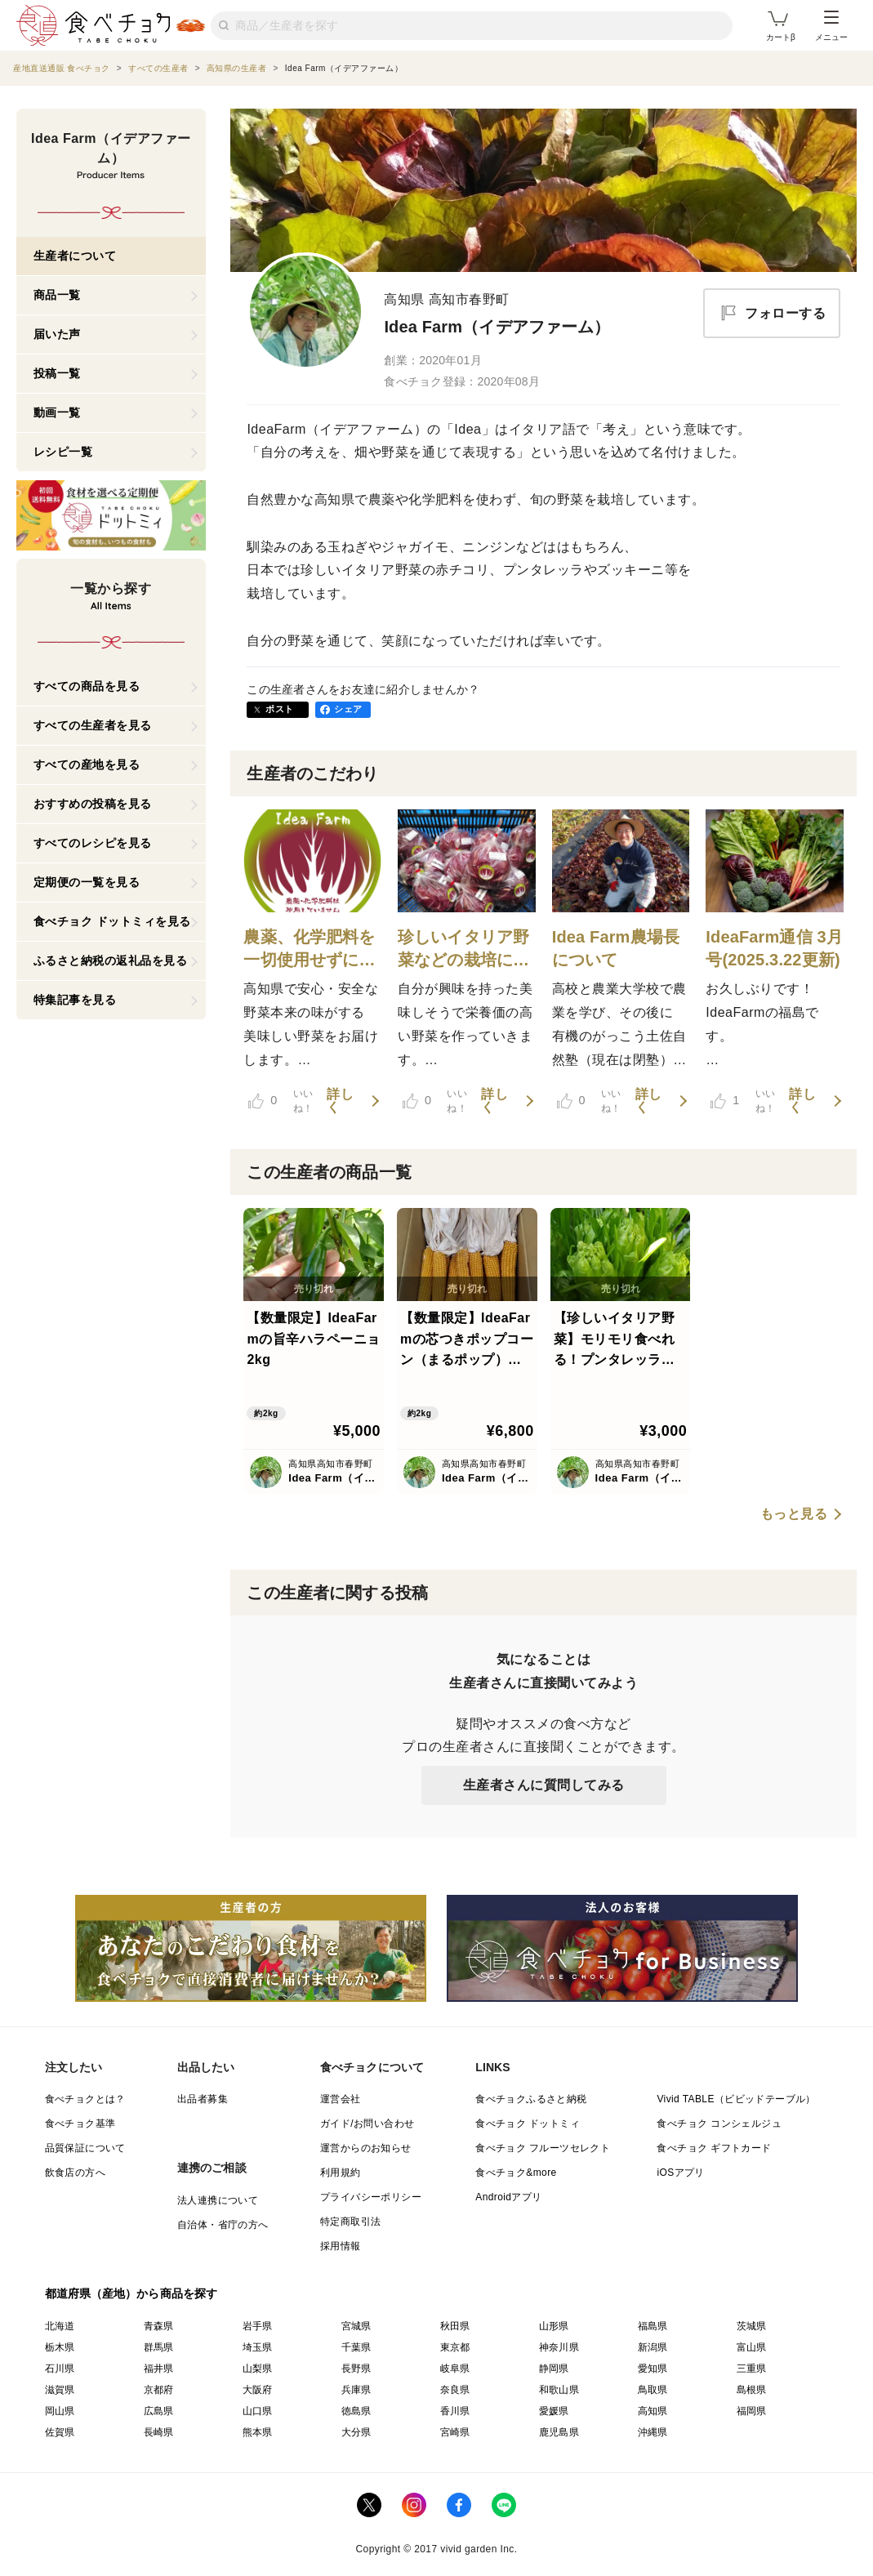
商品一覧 (57, 294)
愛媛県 (554, 2411)
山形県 (554, 2326)
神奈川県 (559, 2347)
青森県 (159, 2326)
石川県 (60, 2368)
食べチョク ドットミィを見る (112, 921)
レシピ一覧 (63, 451)
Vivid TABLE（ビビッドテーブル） (736, 2099)
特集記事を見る (75, 999)
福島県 (653, 2326)
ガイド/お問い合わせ (367, 2123)
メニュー (831, 26)
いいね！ (280, 1101)
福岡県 (752, 2411)
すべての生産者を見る (92, 725)
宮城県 (356, 2326)
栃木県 (60, 2347)
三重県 (752, 2368)
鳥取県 (653, 2390)
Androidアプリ (508, 2197)
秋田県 (455, 2326)
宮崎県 (455, 2432)
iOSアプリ (680, 2172)
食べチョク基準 (80, 2123)
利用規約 (340, 2172)
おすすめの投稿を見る (92, 803)
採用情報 (340, 2246)
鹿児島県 (559, 2432)
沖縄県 (653, 2432)
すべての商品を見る (86, 686)
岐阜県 (455, 2368)
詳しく (340, 1101)
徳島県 (356, 2411)
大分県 (356, 2432)
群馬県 (159, 2347)
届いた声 (57, 334)
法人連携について (217, 2200)
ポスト (279, 709)
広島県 (159, 2411)
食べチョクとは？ (85, 2099)
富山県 (752, 2347)
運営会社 (340, 2099)
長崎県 (159, 2432)
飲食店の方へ (75, 2172)
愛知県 (653, 2368)
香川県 (455, 2411)
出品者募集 (202, 2099)
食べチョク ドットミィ (527, 2123)
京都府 (159, 2390)
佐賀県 (60, 2432)
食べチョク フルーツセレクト (542, 2148)
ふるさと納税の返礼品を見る (110, 960)
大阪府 (258, 2390)
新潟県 (653, 2347)
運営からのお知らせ (366, 2148)
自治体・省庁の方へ (223, 2225)
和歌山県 (559, 2390)
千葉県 (356, 2347)
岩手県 (258, 2326)
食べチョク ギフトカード (714, 2148)
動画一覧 (57, 412)
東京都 (455, 2347)
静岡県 (554, 2368)
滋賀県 (60, 2390)
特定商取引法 (350, 2221)
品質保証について (85, 2148)
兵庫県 (356, 2390)
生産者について (75, 255)
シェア (348, 709)
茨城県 (752, 2326)
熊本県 (258, 2432)
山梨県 (258, 2368)
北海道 (60, 2326)
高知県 (653, 2411)
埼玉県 (258, 2347)
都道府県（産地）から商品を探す (131, 2293)
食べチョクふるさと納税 (530, 2099)
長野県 (356, 2368)
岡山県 (60, 2411)
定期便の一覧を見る (86, 882)
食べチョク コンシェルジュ (719, 2123)
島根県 (752, 2390)
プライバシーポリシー (370, 2197)
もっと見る (794, 1514)
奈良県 (455, 2390)
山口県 (258, 2411)
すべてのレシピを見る (92, 842)
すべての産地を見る (86, 764)
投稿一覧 (57, 373)
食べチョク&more (515, 2172)
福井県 (159, 2368)
